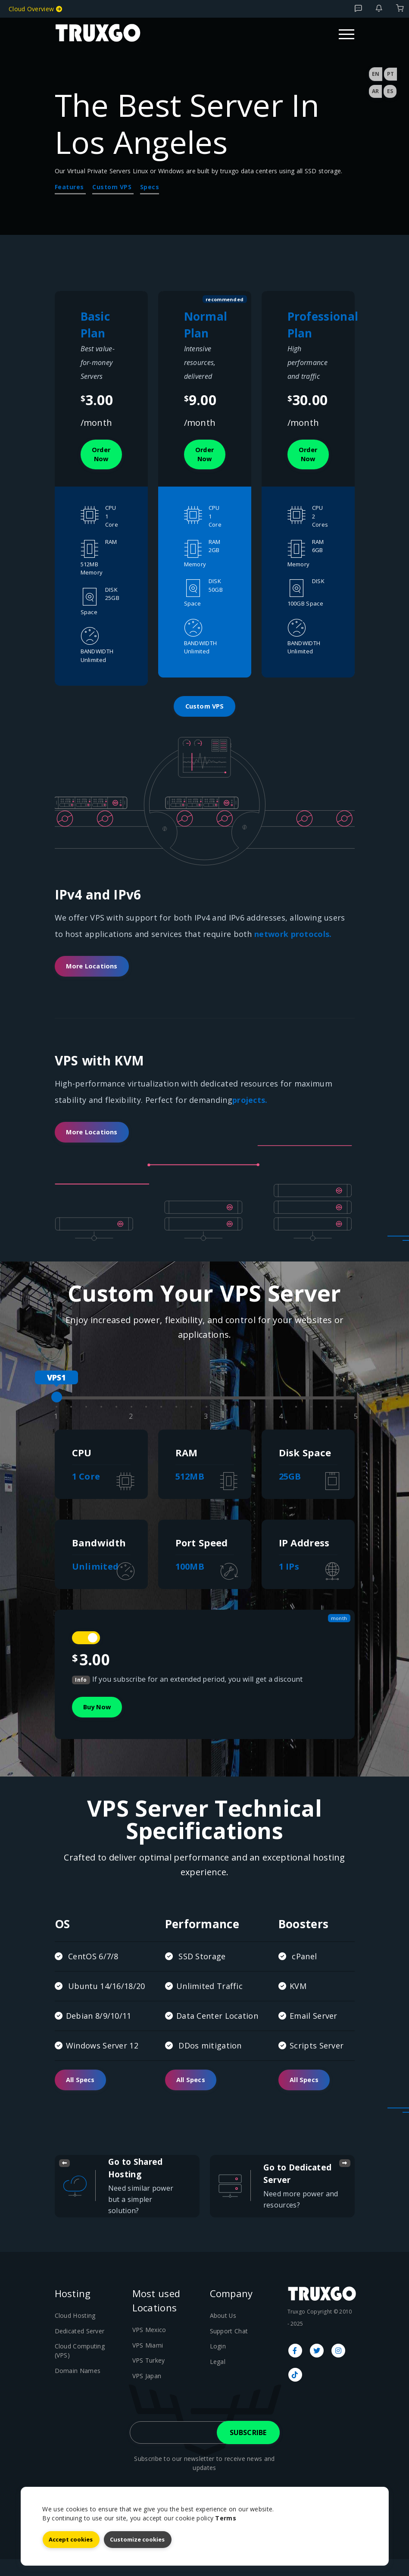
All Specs (83, 2095)
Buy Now (100, 1720)
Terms (225, 2518)
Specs (149, 187)
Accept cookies (71, 2539)
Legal (217, 2376)
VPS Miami (146, 2361)
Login (217, 2362)
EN (375, 74)
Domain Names (76, 2376)
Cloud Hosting (74, 2332)
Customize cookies (137, 2539)
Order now (104, 456)
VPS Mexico (148, 2346)
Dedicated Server (79, 2347)
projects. (250, 1108)
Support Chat (228, 2347)
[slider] (56, 1408)
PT (390, 74)
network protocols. (292, 940)
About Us (222, 2332)
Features (70, 187)
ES (390, 91)
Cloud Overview (35, 9)
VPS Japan (146, 2391)
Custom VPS (113, 187)
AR (375, 91)
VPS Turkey (147, 2376)
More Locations (95, 974)
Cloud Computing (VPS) (85, 2362)
